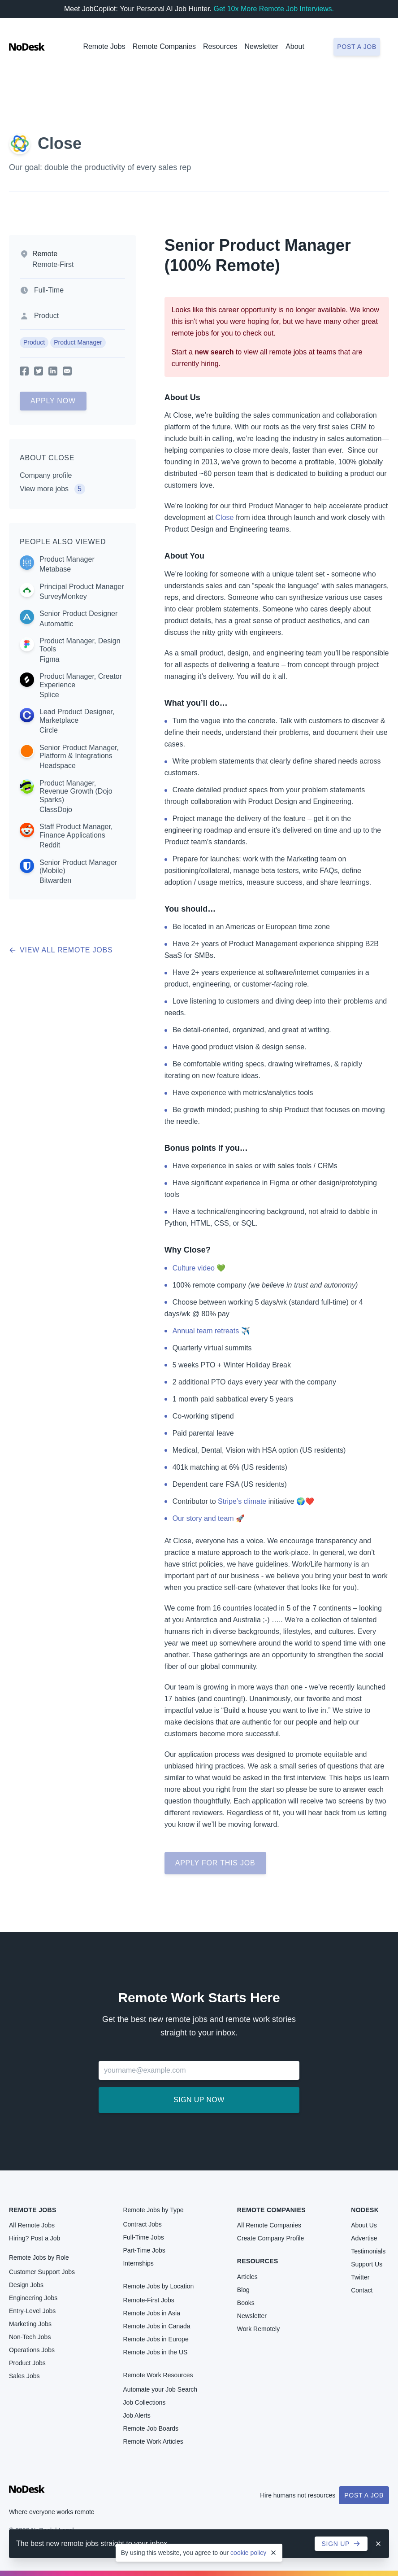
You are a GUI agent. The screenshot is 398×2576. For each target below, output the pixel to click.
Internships (138, 2263)
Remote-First (53, 264)
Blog (243, 2289)
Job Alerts (136, 2415)
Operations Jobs (32, 2349)
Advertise (364, 2238)
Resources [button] (220, 46)
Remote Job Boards (150, 2428)
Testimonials (368, 2251)
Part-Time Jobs (144, 2250)
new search (214, 352)
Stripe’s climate (242, 1501)
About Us (364, 2225)
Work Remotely (258, 2328)
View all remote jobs (60, 950)
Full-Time (49, 290)
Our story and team (203, 1518)
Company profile (46, 475)
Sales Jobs (24, 2376)
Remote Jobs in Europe (155, 2339)
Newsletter (262, 46)
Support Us (366, 2264)
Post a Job (364, 2495)
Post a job (356, 46)
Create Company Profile (270, 2238)
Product (46, 315)
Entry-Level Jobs (32, 2310)
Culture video (194, 1268)
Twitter (360, 2277)
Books (246, 2302)
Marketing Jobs (30, 2323)
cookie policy (248, 2552)
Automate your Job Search (160, 2389)
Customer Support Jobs (42, 2271)
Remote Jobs (104, 46)
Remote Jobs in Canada (156, 2326)
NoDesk (365, 2210)
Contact (361, 2290)
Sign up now (198, 2100)
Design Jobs (26, 2284)
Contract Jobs (142, 2224)
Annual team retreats (206, 1331)
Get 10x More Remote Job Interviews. (273, 9)
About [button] (295, 46)
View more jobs (52, 489)
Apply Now (53, 401)
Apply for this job (215, 1863)
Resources (257, 2261)
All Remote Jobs (32, 2225)
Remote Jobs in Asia (151, 2313)
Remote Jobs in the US (155, 2352)
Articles (247, 2276)
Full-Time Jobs (143, 2237)
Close (60, 143)
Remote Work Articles (153, 2441)
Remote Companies (164, 46)
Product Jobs (27, 2362)
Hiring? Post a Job (34, 2238)
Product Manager (78, 342)
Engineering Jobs (33, 2297)
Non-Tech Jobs (30, 2336)
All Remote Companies (269, 2225)
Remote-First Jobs (148, 2300)
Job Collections (144, 2402)
